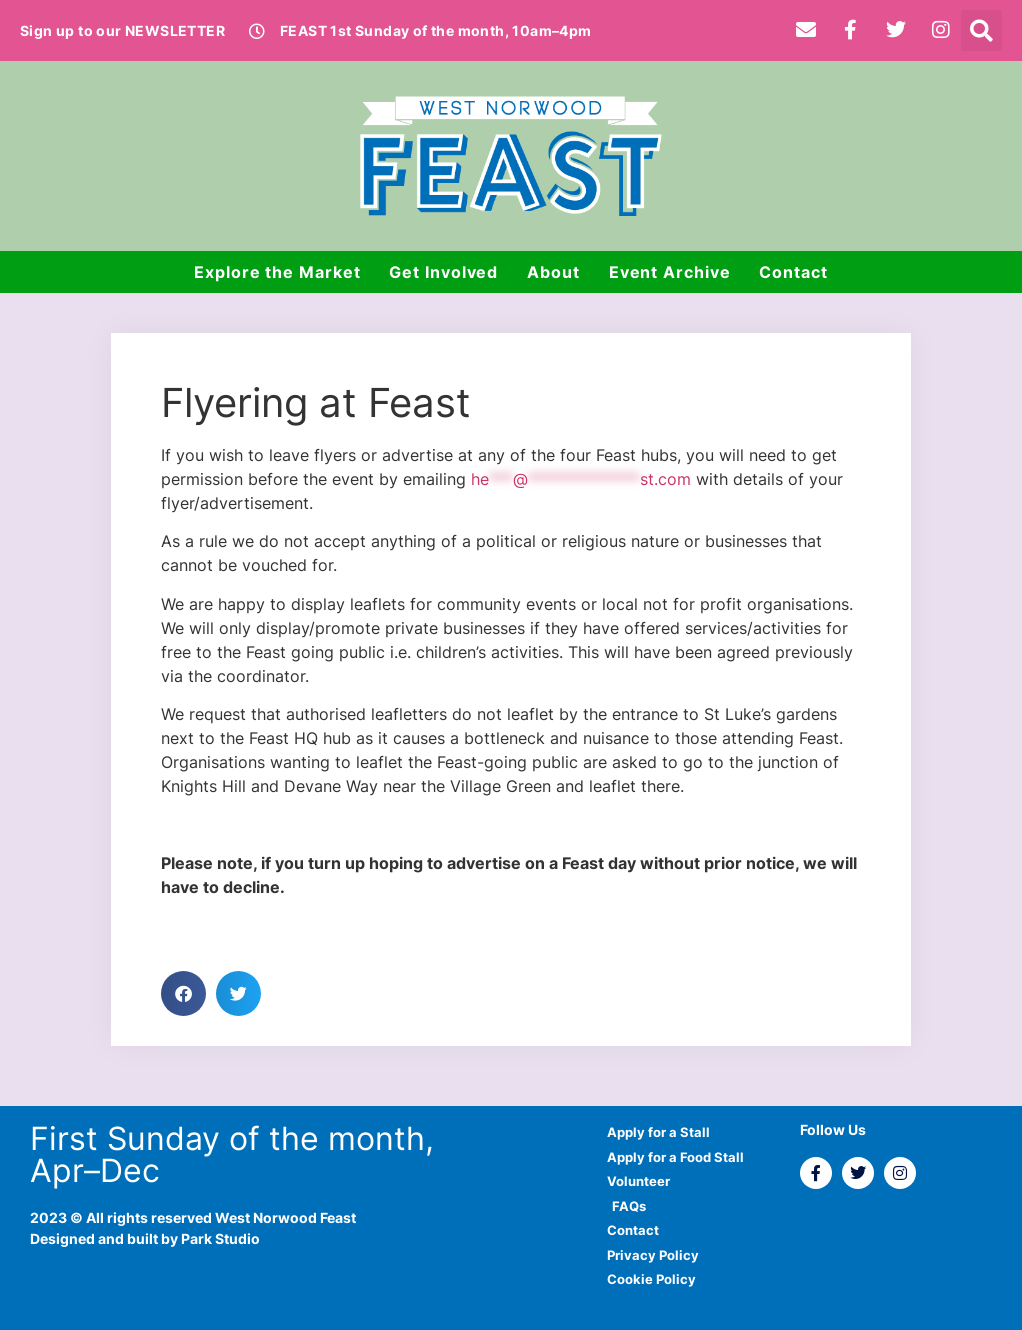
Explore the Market (277, 272)
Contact (793, 272)
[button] (981, 30)
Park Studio (220, 1238)
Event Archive (670, 272)
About (553, 272)
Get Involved (443, 272)
